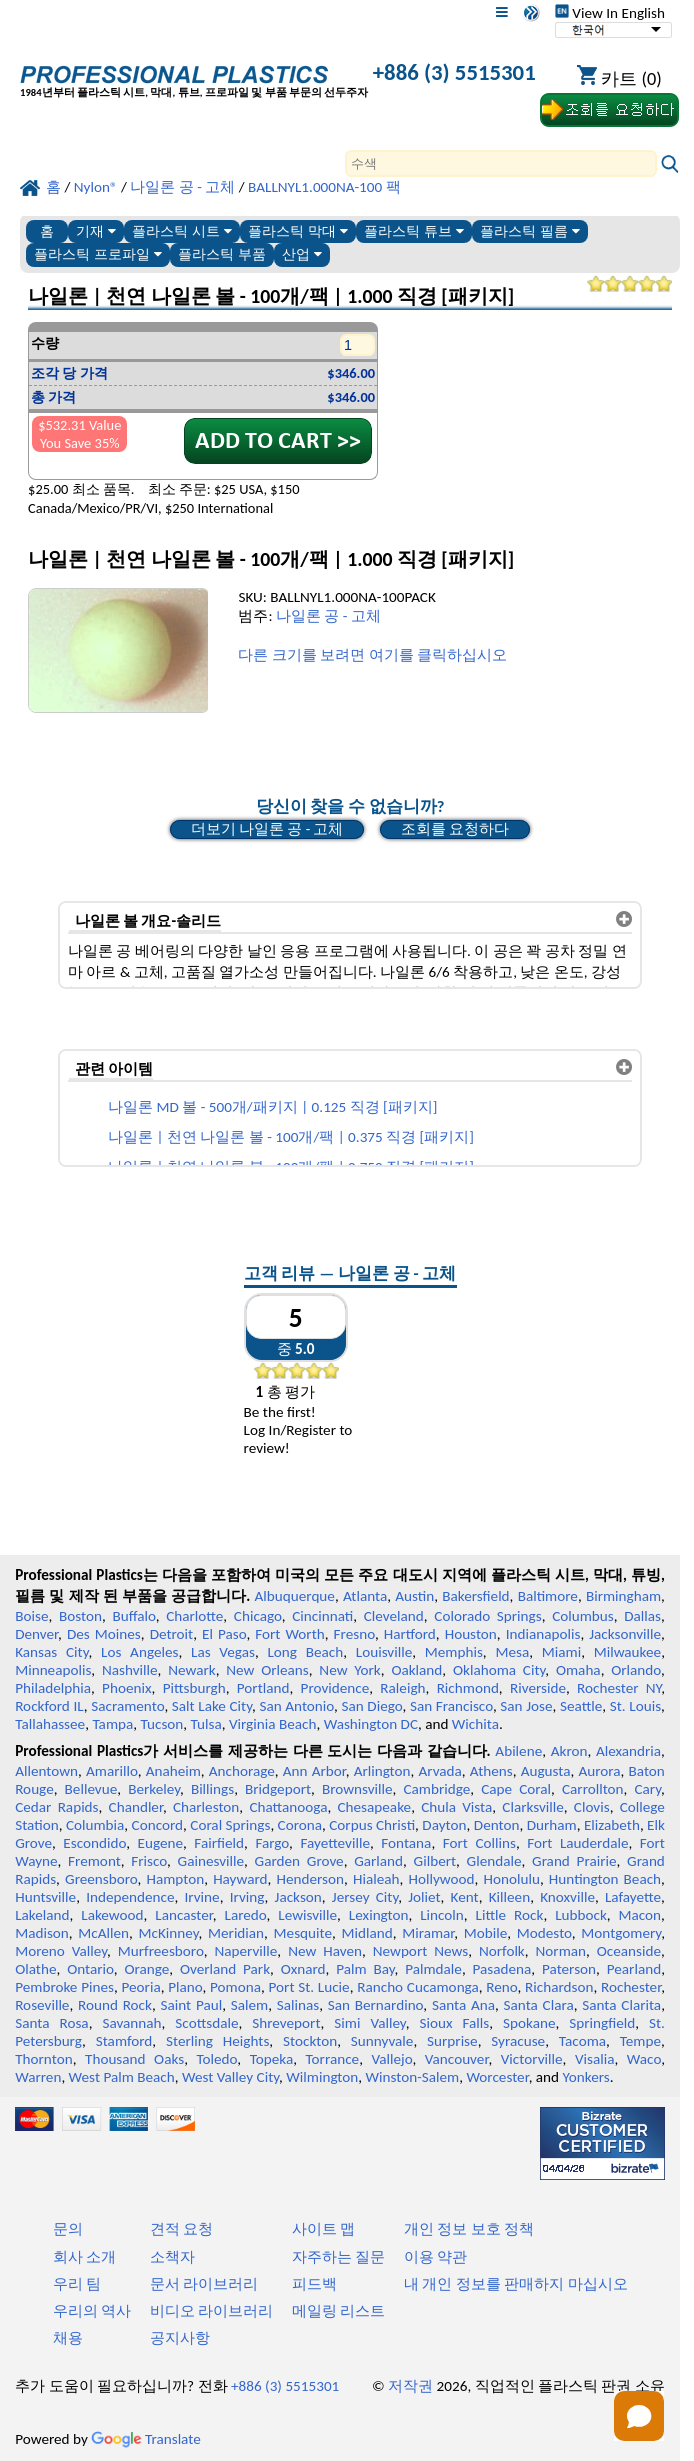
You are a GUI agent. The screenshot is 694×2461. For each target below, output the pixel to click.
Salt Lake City (212, 1706)
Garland (378, 1861)
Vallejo (392, 2059)
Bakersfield (475, 1596)
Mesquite (303, 1933)
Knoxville (567, 1897)
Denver (36, 1634)
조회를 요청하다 (455, 829)
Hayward (240, 1879)
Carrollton (593, 1789)
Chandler (136, 1807)
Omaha (578, 1670)
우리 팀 (77, 2284)
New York (349, 1670)
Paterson (569, 1969)
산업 (302, 254)
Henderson (311, 1879)
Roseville (42, 2005)
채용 (68, 2338)
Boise (31, 1616)
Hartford (410, 1634)
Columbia (95, 1825)
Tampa (112, 1724)
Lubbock (581, 1915)
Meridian (236, 1933)
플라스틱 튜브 (414, 231)
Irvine (202, 1897)
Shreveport (286, 2023)
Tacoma (582, 2041)
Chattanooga (288, 1807)
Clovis (592, 1807)
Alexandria (628, 1751)
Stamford (124, 2041)
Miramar (428, 1933)
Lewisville (307, 1915)
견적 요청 (181, 2229)
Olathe (35, 1969)
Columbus (583, 1616)
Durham (552, 1825)
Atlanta (365, 1596)
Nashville (130, 1670)
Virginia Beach (273, 1724)
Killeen (509, 1897)
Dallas (642, 1616)
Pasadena (502, 1969)
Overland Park (225, 1969)
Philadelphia (53, 1688)
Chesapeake (374, 1807)
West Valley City (230, 2077)
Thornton (43, 2059)
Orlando (636, 1670)
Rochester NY (619, 1688)
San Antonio (296, 1706)
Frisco (149, 1861)
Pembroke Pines (64, 1987)
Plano (185, 1987)
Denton (497, 1825)
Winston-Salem (412, 2077)
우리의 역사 (92, 2311)
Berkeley (154, 1789)
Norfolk (502, 1951)
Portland (263, 1688)
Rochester (631, 1987)
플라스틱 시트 (182, 231)
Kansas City (51, 1652)
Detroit (172, 1634)
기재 (96, 231)
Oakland (416, 1670)
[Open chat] (639, 2416)
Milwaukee (627, 1652)
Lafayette (633, 1897)
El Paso (224, 1634)
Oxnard (303, 1969)
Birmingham (623, 1596)
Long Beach (305, 1652)
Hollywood (441, 1879)
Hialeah (376, 1879)
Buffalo (133, 1616)
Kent (465, 1897)
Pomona (235, 1987)
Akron (569, 1751)
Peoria (141, 1987)
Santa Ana (463, 2005)
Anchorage (242, 1771)
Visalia (595, 2059)
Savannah (131, 2023)
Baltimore (548, 1596)
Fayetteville (335, 1843)
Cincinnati (322, 1616)
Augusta (546, 1771)
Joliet (424, 1897)
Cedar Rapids (56, 1807)
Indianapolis (543, 1634)
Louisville (384, 1652)
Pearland (634, 1969)
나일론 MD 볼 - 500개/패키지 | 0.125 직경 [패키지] (272, 1107)
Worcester (497, 2077)
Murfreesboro (161, 1951)
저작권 (410, 2386)
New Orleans (267, 1670)
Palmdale (433, 1969)
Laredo (246, 1915)
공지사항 (180, 2338)
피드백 (314, 2284)
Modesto (544, 1933)
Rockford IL (49, 1706)
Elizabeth (612, 1825)
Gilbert (435, 1861)
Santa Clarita (621, 2005)
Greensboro (101, 1879)
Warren (38, 2077)
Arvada (439, 1771)
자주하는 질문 (338, 2257)
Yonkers (586, 2077)
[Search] (501, 163)
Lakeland (42, 1915)
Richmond (468, 1688)
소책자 (172, 2257)
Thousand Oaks (134, 2059)
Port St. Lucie (309, 1987)
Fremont (94, 1861)
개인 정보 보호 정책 (469, 2229)
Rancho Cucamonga (418, 1987)
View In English (610, 13)
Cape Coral (516, 1789)
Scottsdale (206, 2023)
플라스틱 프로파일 (98, 254)
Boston (80, 1616)
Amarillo (112, 1771)
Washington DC (371, 1724)
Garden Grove (299, 1861)
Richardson (559, 1987)
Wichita (475, 1724)
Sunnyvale (382, 2041)
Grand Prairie (574, 1861)
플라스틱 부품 (222, 254)
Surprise (452, 2041)
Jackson (298, 1897)
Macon (640, 1915)
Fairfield (219, 1843)
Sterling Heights (217, 2041)
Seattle (581, 1706)
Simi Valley (369, 2023)
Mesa (512, 1652)
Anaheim (173, 1771)
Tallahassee (50, 1724)
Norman (561, 1951)
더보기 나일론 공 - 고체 (267, 829)
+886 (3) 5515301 (454, 72)
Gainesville (211, 1861)
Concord (157, 1825)
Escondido (94, 1843)
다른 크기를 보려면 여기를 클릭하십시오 (372, 655)
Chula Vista (456, 1807)
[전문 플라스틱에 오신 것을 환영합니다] (194, 74)
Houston (471, 1634)
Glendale (494, 1861)
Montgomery (621, 1933)
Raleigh (402, 1688)
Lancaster (183, 1915)
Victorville (532, 2059)
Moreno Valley (61, 1951)
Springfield (602, 2023)
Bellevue (91, 1789)
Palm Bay (365, 1969)
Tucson (162, 1724)
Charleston (206, 1807)
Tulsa (206, 1724)
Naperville (245, 1951)
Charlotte (194, 1616)
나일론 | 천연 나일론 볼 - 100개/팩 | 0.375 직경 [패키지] (291, 1137)
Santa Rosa (51, 2023)
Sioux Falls (454, 2023)
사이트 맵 (323, 2229)
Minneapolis (53, 1670)
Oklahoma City (499, 1670)
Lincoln (442, 1915)
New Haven (325, 1951)
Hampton (175, 1879)
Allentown (46, 1771)
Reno (501, 1987)
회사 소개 (84, 2257)
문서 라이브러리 (204, 2284)
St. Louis (635, 1706)
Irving (247, 1897)
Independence (130, 1897)
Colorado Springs (487, 1616)
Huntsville (45, 1897)
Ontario (90, 1969)
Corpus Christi (372, 1825)
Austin (414, 1596)
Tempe (640, 2041)
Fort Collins (479, 1843)
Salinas (298, 2005)
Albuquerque (295, 1596)
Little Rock (510, 1915)
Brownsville (357, 1789)
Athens (491, 1771)
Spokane (529, 2023)
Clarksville (533, 1807)
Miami (561, 1652)
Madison (42, 1933)
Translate (146, 2439)
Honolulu (512, 1879)
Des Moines (104, 1634)
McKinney (169, 1933)
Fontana (406, 1843)
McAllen (103, 1933)
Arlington (382, 1771)
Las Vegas (223, 1652)
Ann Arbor (314, 1771)
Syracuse (518, 2041)
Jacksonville (625, 1634)
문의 (68, 2229)
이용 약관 (435, 2257)
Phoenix (126, 1688)
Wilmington (322, 2077)
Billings (212, 1789)
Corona (300, 1825)
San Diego (371, 1706)
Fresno (354, 1634)
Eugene (161, 1843)
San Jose (526, 1706)
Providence (335, 1688)
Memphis (454, 1652)
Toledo (217, 2059)
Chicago (258, 1616)
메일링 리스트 (338, 2311)
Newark (191, 1670)
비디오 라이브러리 (211, 2311)
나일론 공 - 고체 (328, 616)
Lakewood (112, 1915)
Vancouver (457, 2059)
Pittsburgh (194, 1688)
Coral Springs (230, 1825)
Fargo (272, 1843)
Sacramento (127, 1706)
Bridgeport (278, 1789)
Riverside (538, 1688)
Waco (644, 2059)
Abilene (518, 1751)
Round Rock (115, 2005)
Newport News (420, 1951)
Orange (146, 1969)
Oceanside (629, 1951)
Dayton (444, 1825)
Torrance (333, 2059)
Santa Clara (539, 2005)
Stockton (310, 2041)
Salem (249, 2005)
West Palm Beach (122, 2077)
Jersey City (365, 1897)
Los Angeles (139, 1652)
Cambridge (437, 1789)
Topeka (272, 2059)
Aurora (599, 1771)
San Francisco (451, 1706)
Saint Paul (191, 2005)
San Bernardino (376, 2005)
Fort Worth (289, 1634)
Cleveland (394, 1616)
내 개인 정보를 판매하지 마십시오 (516, 2284)
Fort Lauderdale (577, 1843)
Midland (367, 1933)
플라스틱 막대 (298, 231)
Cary (647, 1789)
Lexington (379, 1915)
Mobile (486, 1933)
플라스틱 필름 (530, 231)
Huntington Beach (605, 1879)
